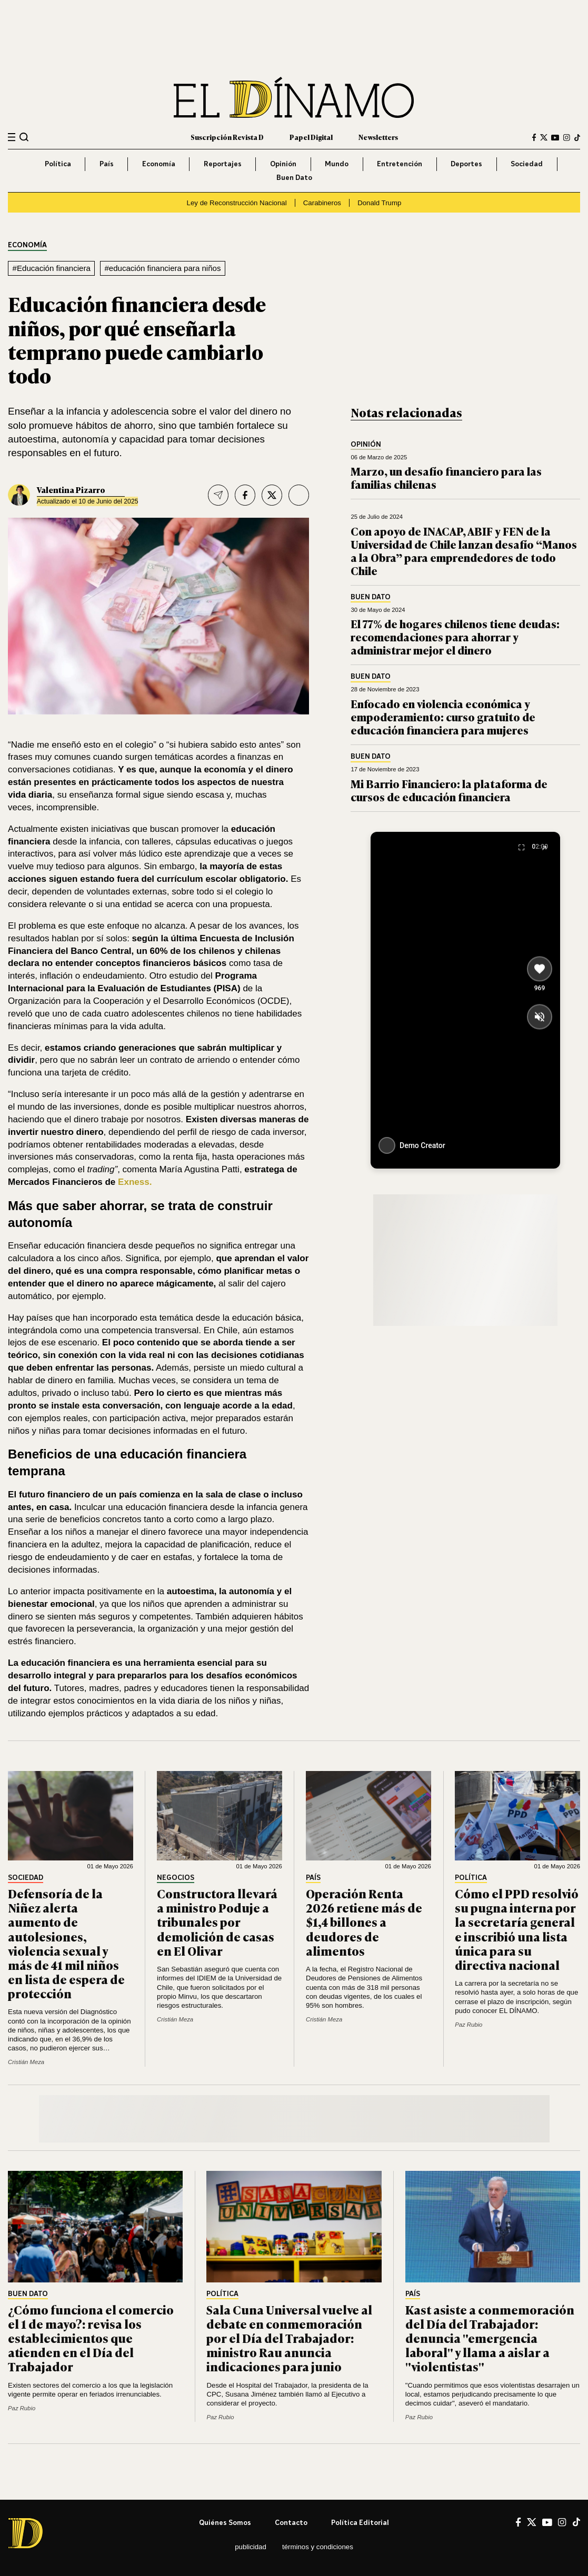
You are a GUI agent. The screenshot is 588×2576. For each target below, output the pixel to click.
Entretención (399, 163)
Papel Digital (311, 137)
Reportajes (223, 163)
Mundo (336, 163)
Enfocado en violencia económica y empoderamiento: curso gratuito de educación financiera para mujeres (443, 716)
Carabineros (322, 203)
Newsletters (378, 137)
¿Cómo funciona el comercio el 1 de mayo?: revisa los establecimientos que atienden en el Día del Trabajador (91, 2338)
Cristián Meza (26, 2062)
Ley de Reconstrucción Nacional (237, 203)
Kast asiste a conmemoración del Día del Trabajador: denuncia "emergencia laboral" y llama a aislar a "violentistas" (489, 2338)
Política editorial (360, 2522)
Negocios (175, 1877)
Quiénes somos (225, 2522)
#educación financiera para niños (162, 268)
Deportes (466, 163)
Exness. (135, 1182)
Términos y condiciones (317, 2547)
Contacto (291, 2522)
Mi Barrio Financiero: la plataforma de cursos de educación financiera (449, 789)
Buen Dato (294, 177)
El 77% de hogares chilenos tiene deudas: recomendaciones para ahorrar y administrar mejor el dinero (455, 636)
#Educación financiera (52, 268)
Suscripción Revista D (227, 137)
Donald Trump (379, 203)
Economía (158, 163)
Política (58, 163)
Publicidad (250, 2547)
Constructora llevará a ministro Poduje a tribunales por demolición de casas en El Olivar (217, 1921)
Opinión (283, 163)
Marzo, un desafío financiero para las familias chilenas (446, 477)
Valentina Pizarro (71, 490)
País (106, 163)
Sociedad (527, 163)
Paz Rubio (468, 2024)
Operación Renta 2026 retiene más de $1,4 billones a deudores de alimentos (364, 1921)
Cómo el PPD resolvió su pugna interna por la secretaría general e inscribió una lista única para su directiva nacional (517, 1929)
